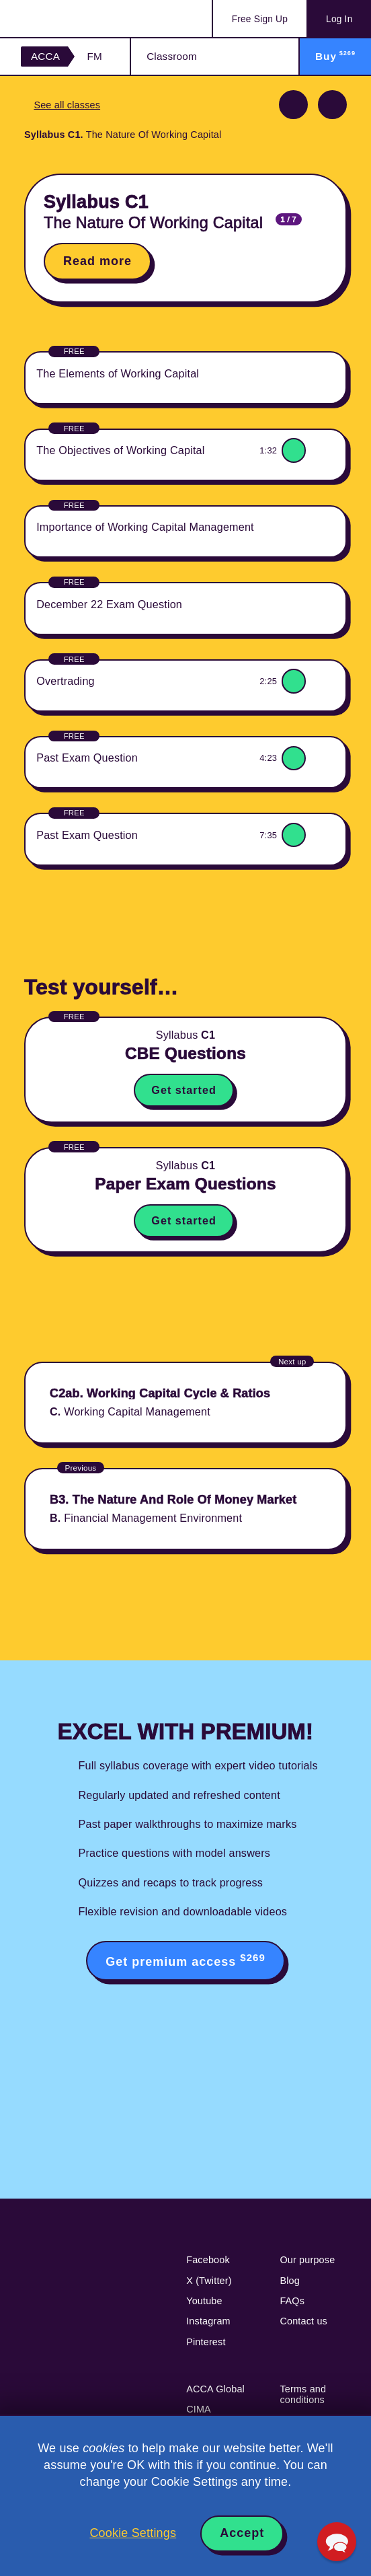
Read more (97, 261)
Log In (339, 19)
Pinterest (205, 2341)
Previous (293, 104)
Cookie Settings (132, 2533)
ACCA (45, 56)
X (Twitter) (209, 2280)
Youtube (204, 2300)
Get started (183, 1090)
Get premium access (185, 1960)
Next (332, 104)
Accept (242, 2533)
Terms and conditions (303, 2394)
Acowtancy (74, 18)
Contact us (303, 2321)
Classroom (172, 56)
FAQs (292, 2300)
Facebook (208, 2259)
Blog (290, 2280)
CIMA (198, 2409)
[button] (336, 2541)
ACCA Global (215, 2389)
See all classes (67, 105)
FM (94, 56)
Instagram (208, 2321)
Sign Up (260, 19)
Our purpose (307, 2259)
